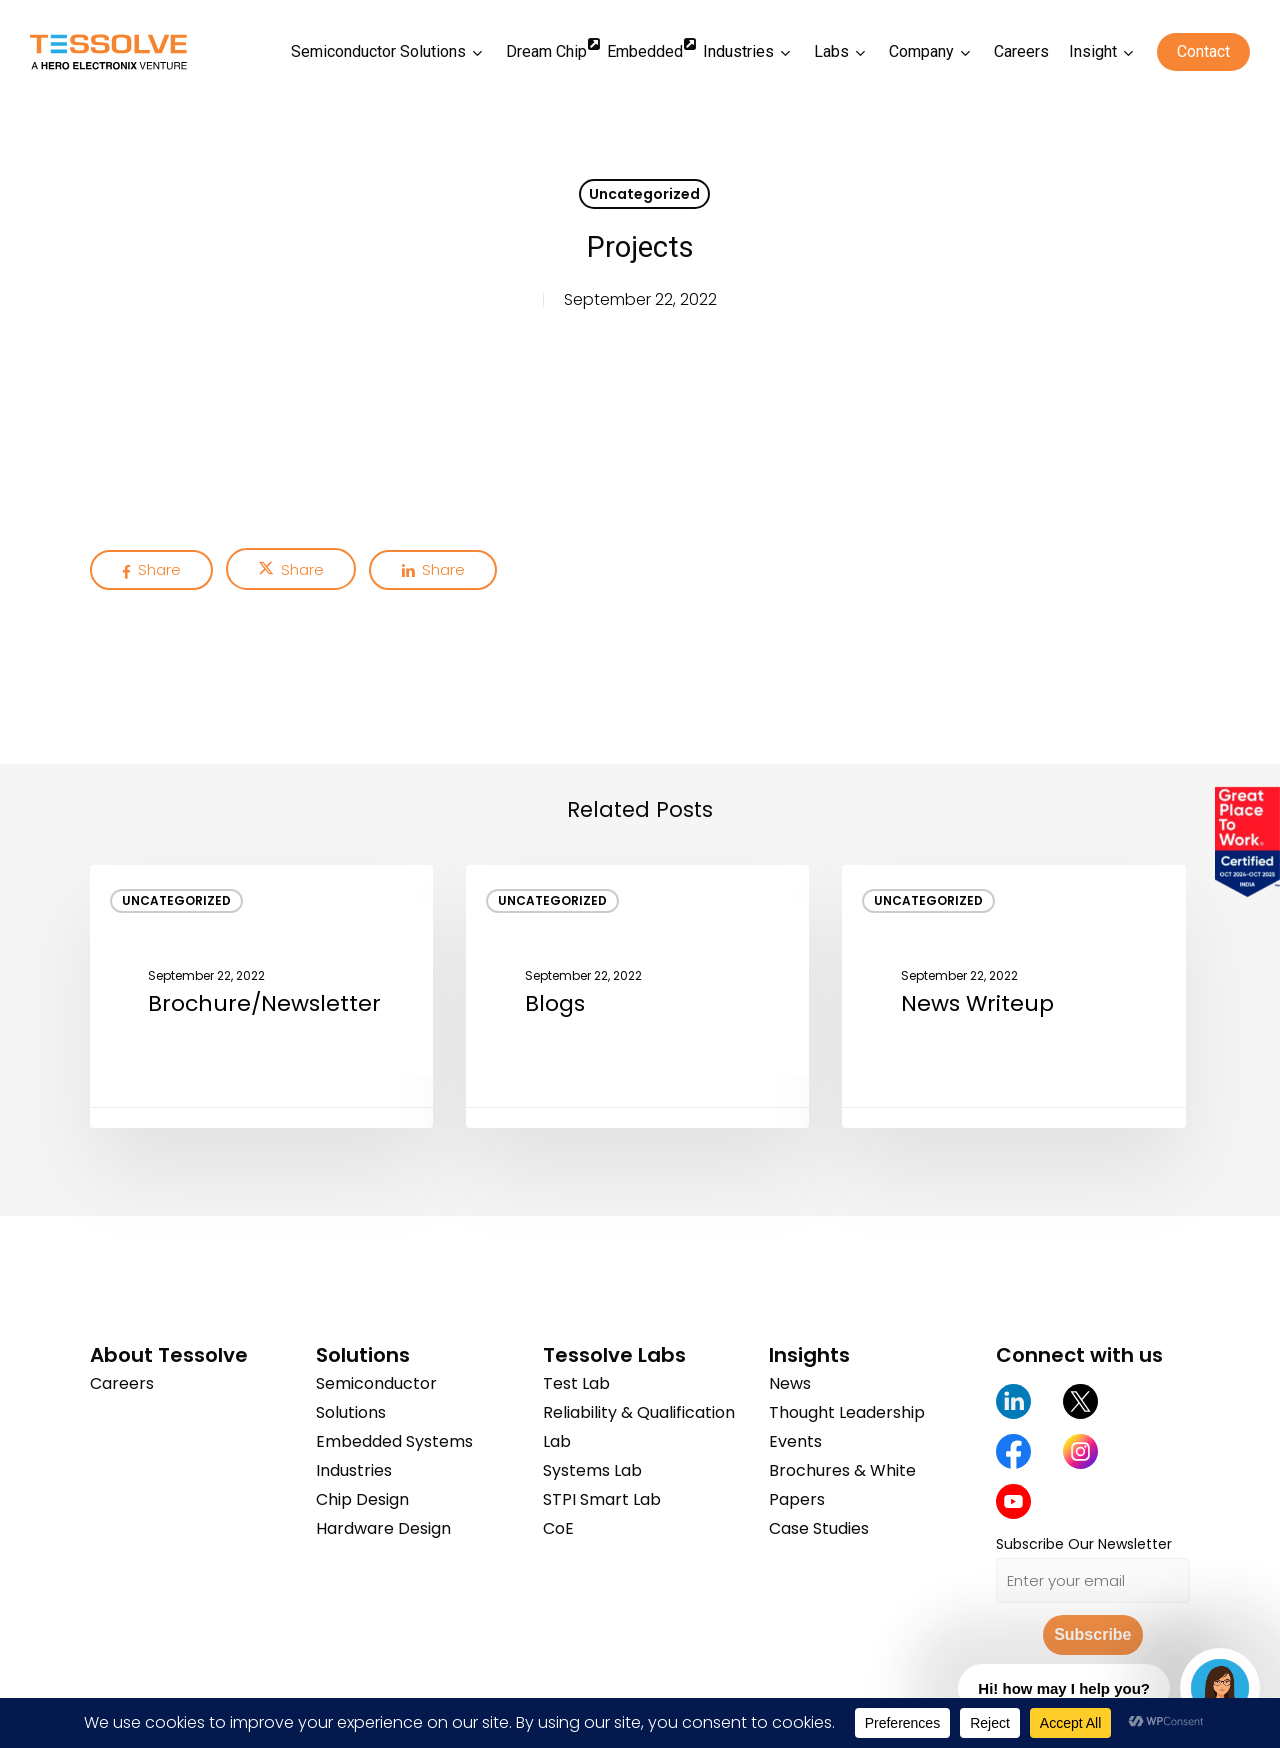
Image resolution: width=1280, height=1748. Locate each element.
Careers (122, 1383)
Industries (354, 1470)
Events (795, 1441)
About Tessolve (169, 1355)
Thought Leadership (847, 1412)
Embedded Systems (394, 1441)
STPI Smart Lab (602, 1499)
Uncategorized (644, 194)
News (790, 1383)
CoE (558, 1528)
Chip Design (362, 1499)
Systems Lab (592, 1470)
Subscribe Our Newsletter (1084, 1544)
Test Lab (576, 1383)
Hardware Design (383, 1528)
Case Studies (819, 1528)
